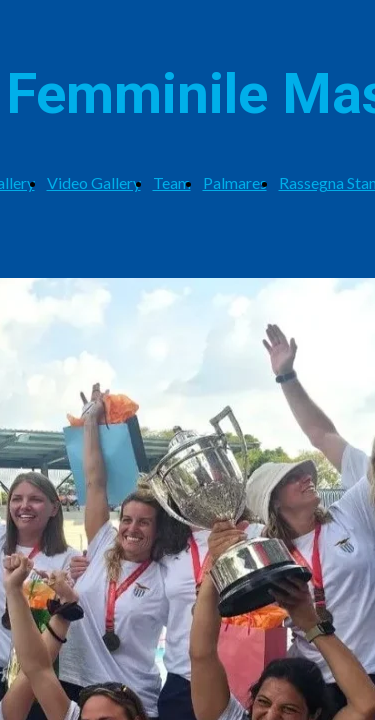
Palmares (235, 182)
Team (172, 182)
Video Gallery (94, 182)
